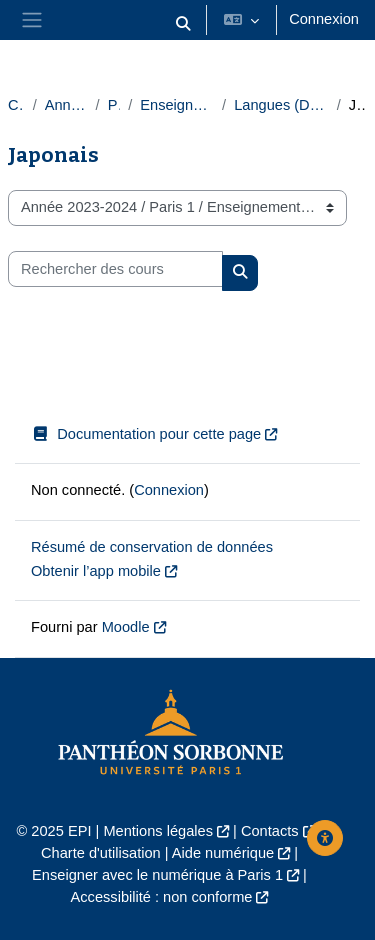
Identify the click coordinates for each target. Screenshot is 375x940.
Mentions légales (158, 831)
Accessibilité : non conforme (162, 897)
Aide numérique (223, 853)
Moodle (126, 627)
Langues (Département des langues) (281, 105)
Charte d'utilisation (101, 853)
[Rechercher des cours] (115, 269)
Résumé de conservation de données (152, 547)
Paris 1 (114, 105)
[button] (184, 24)
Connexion (324, 19)
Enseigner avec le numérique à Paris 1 (157, 875)
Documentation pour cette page (146, 434)
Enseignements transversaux (177, 105)
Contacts (270, 831)
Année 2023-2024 (66, 105)
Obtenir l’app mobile (96, 571)
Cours (16, 105)
